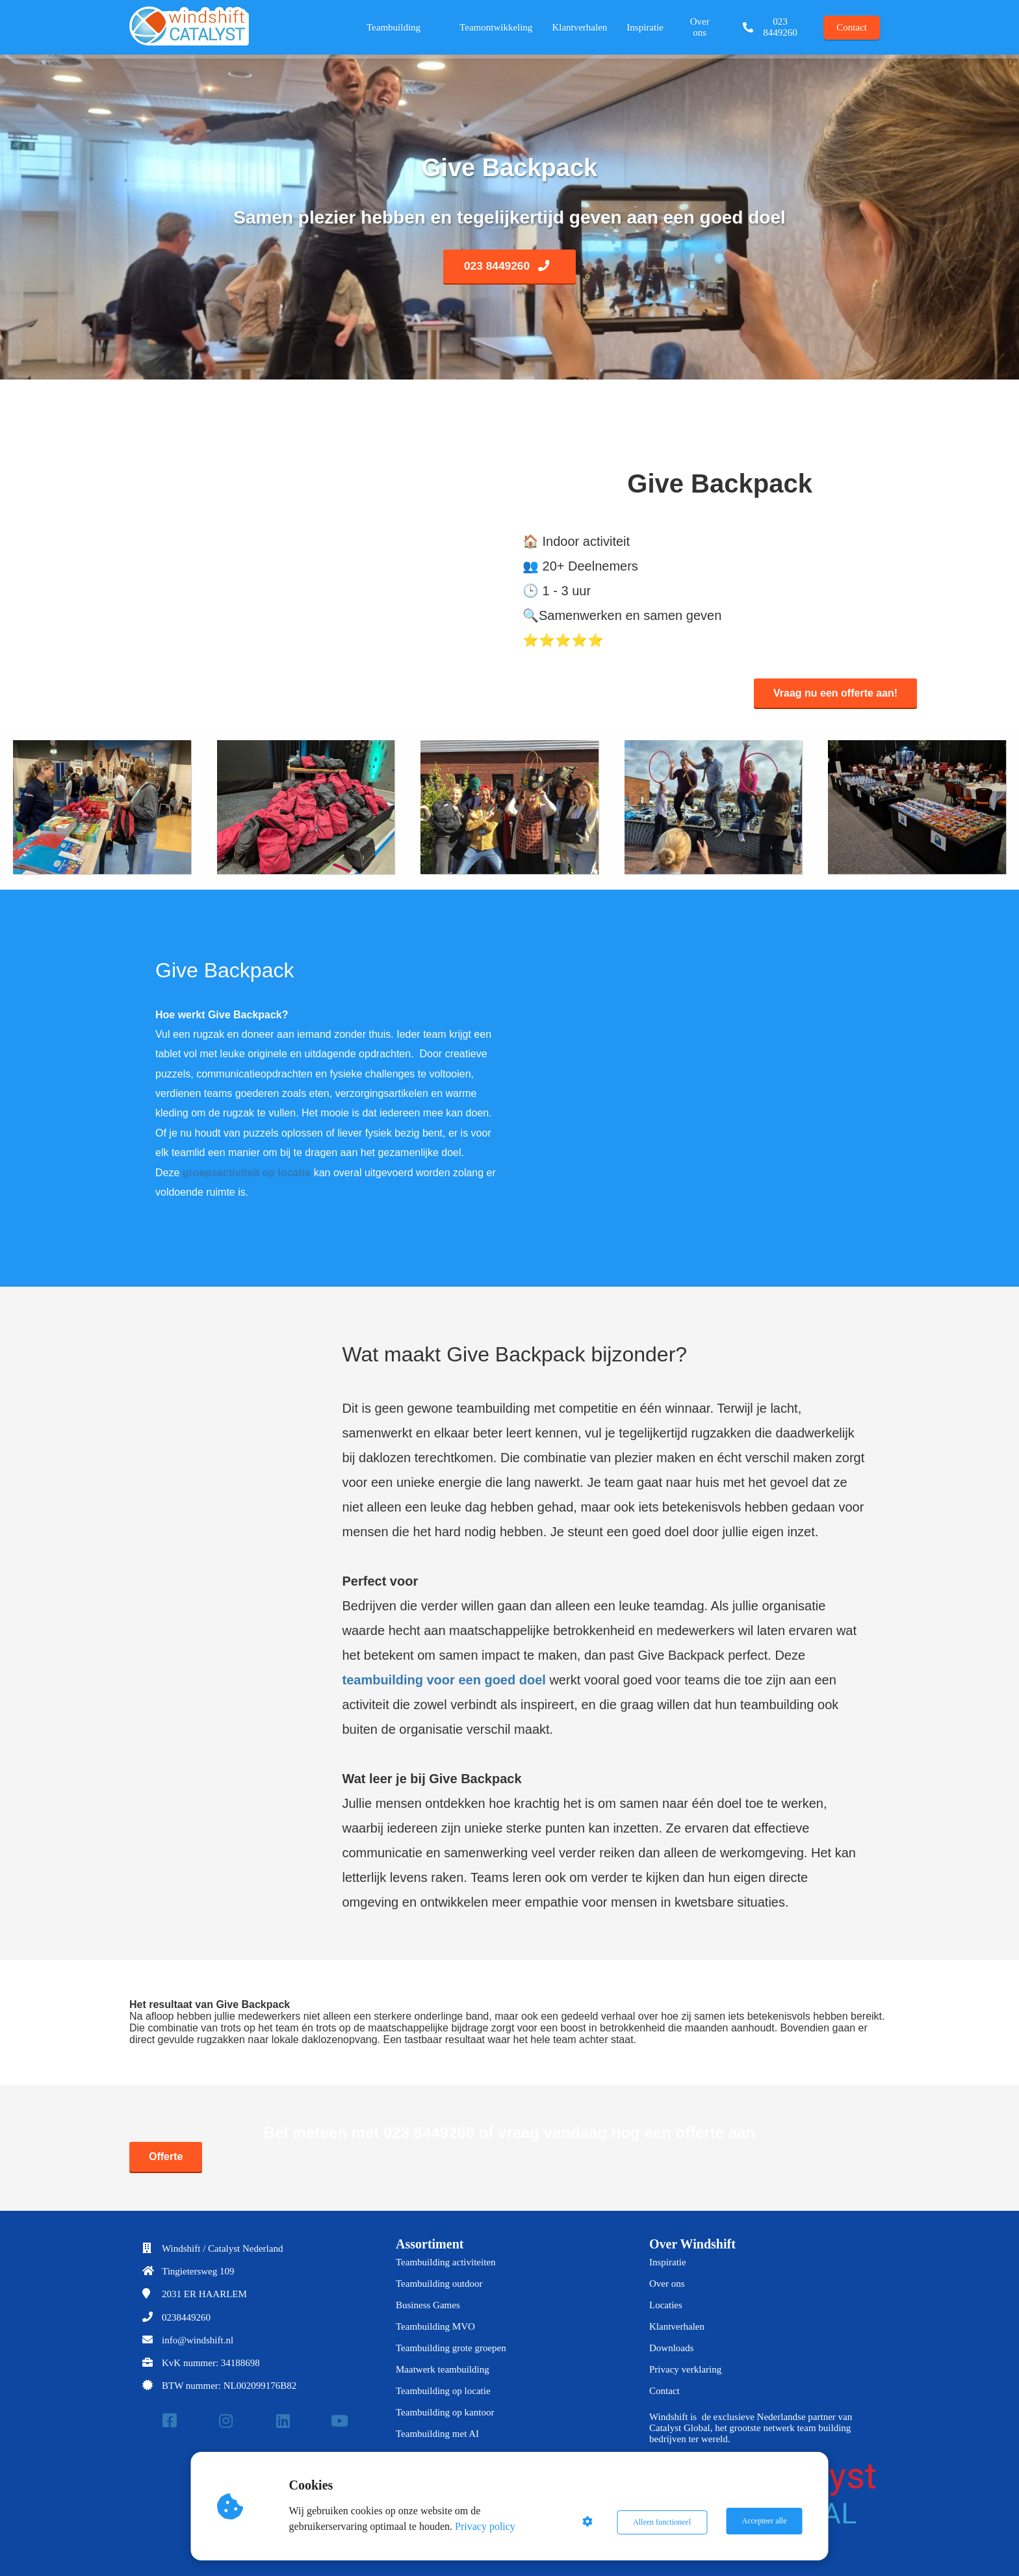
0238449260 (186, 2317)
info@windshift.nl (197, 2340)
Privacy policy (487, 2526)
